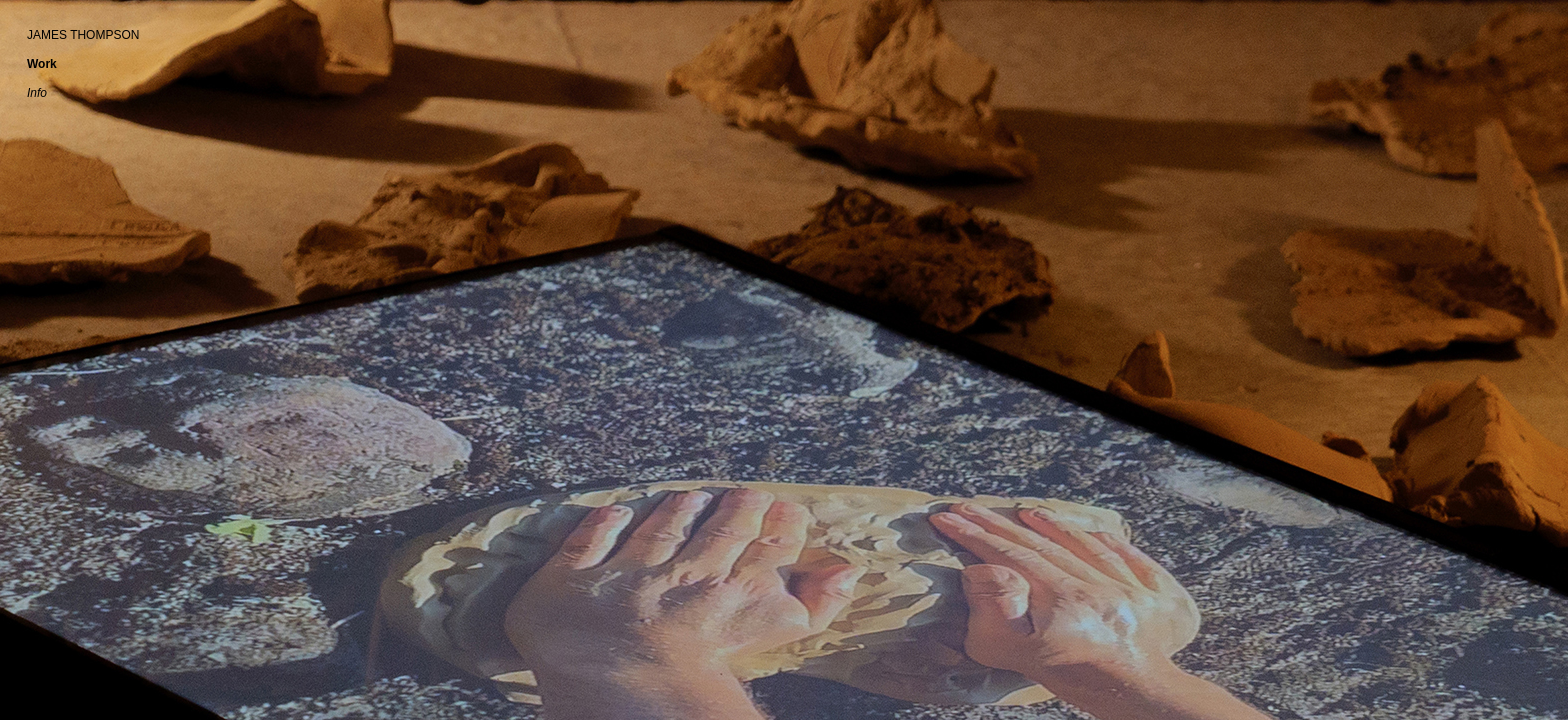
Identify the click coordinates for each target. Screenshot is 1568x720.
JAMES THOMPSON (83, 35)
